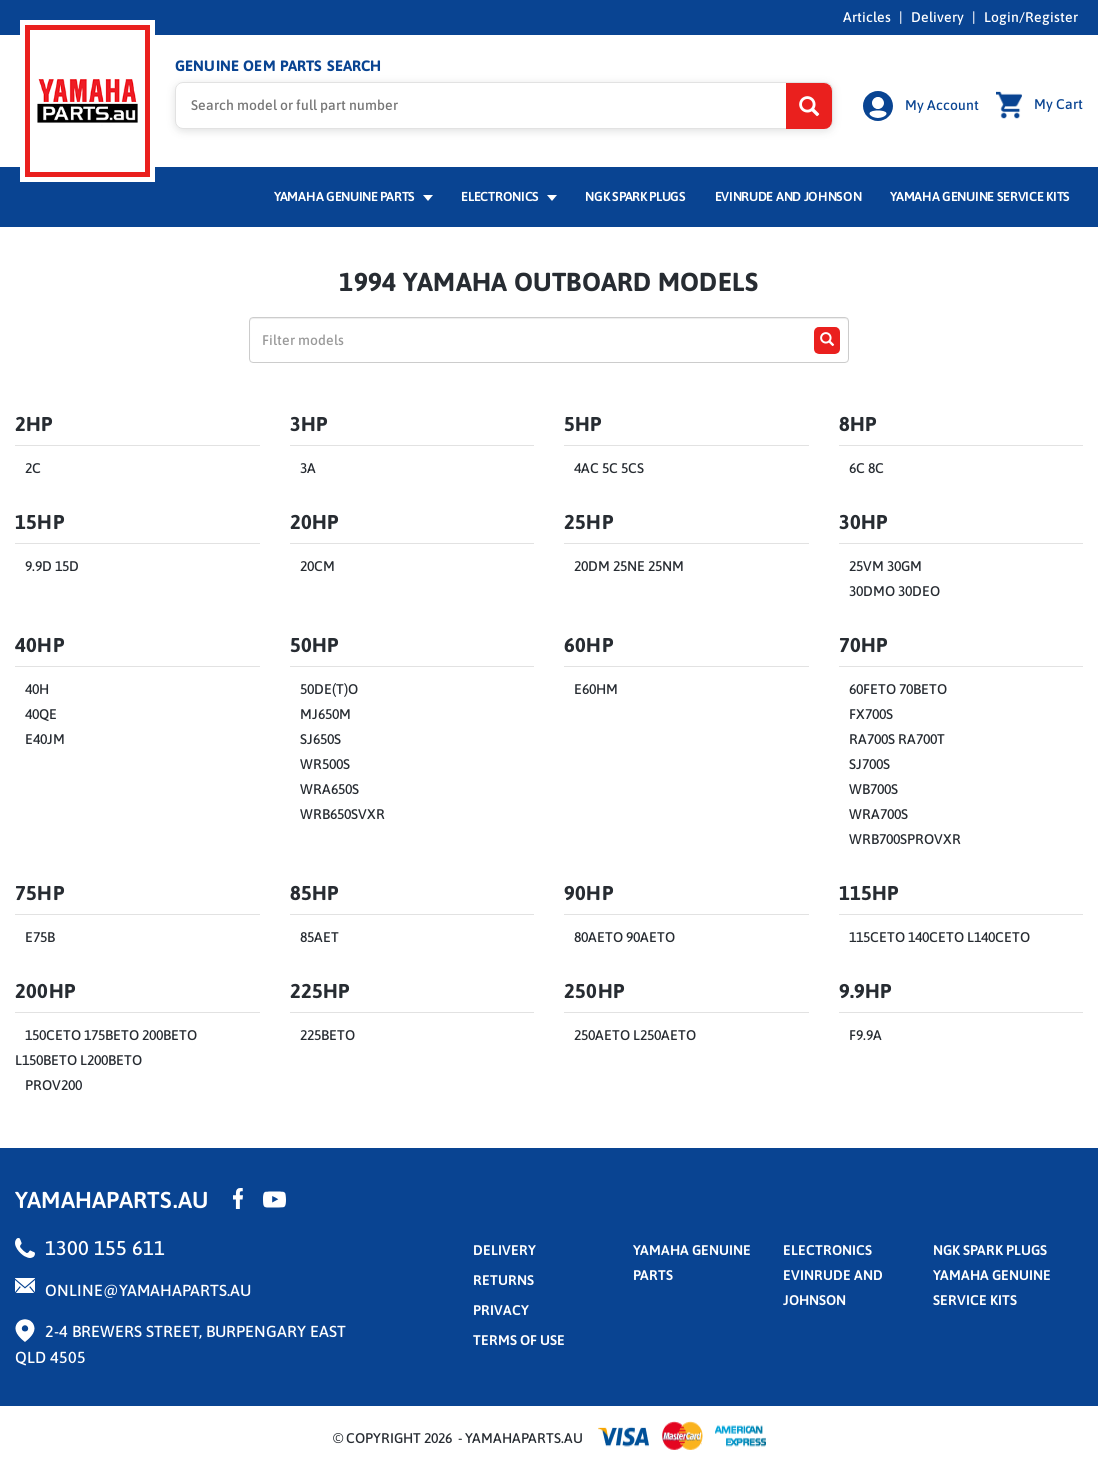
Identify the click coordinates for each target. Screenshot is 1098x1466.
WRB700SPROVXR (905, 839)
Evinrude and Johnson (788, 196)
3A (308, 468)
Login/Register (1031, 17)
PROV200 (53, 1085)
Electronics (508, 196)
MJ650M (325, 714)
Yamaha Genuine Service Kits (980, 196)
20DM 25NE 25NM (629, 566)
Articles (867, 17)
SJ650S (320, 739)
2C (33, 468)
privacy (501, 1310)
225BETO (327, 1035)
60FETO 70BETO (898, 689)
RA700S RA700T (897, 739)
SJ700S (869, 764)
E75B (40, 937)
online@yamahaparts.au (148, 1290)
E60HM (596, 689)
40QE (41, 714)
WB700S (873, 789)
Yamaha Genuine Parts (353, 196)
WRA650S (329, 789)
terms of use (519, 1340)
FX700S (871, 714)
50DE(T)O (329, 689)
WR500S (325, 764)
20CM (317, 566)
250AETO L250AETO (635, 1035)
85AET (319, 937)
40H (37, 689)
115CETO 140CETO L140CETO (939, 937)
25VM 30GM (885, 566)
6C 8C (866, 468)
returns (503, 1280)
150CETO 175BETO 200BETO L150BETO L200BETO (106, 1047)
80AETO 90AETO (624, 937)
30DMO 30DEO (894, 591)
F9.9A (865, 1035)
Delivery (937, 17)
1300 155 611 (105, 1247)
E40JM (45, 739)
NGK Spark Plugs (635, 196)
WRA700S (878, 814)
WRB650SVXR (342, 814)
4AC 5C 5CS (609, 468)
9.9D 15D (52, 566)
